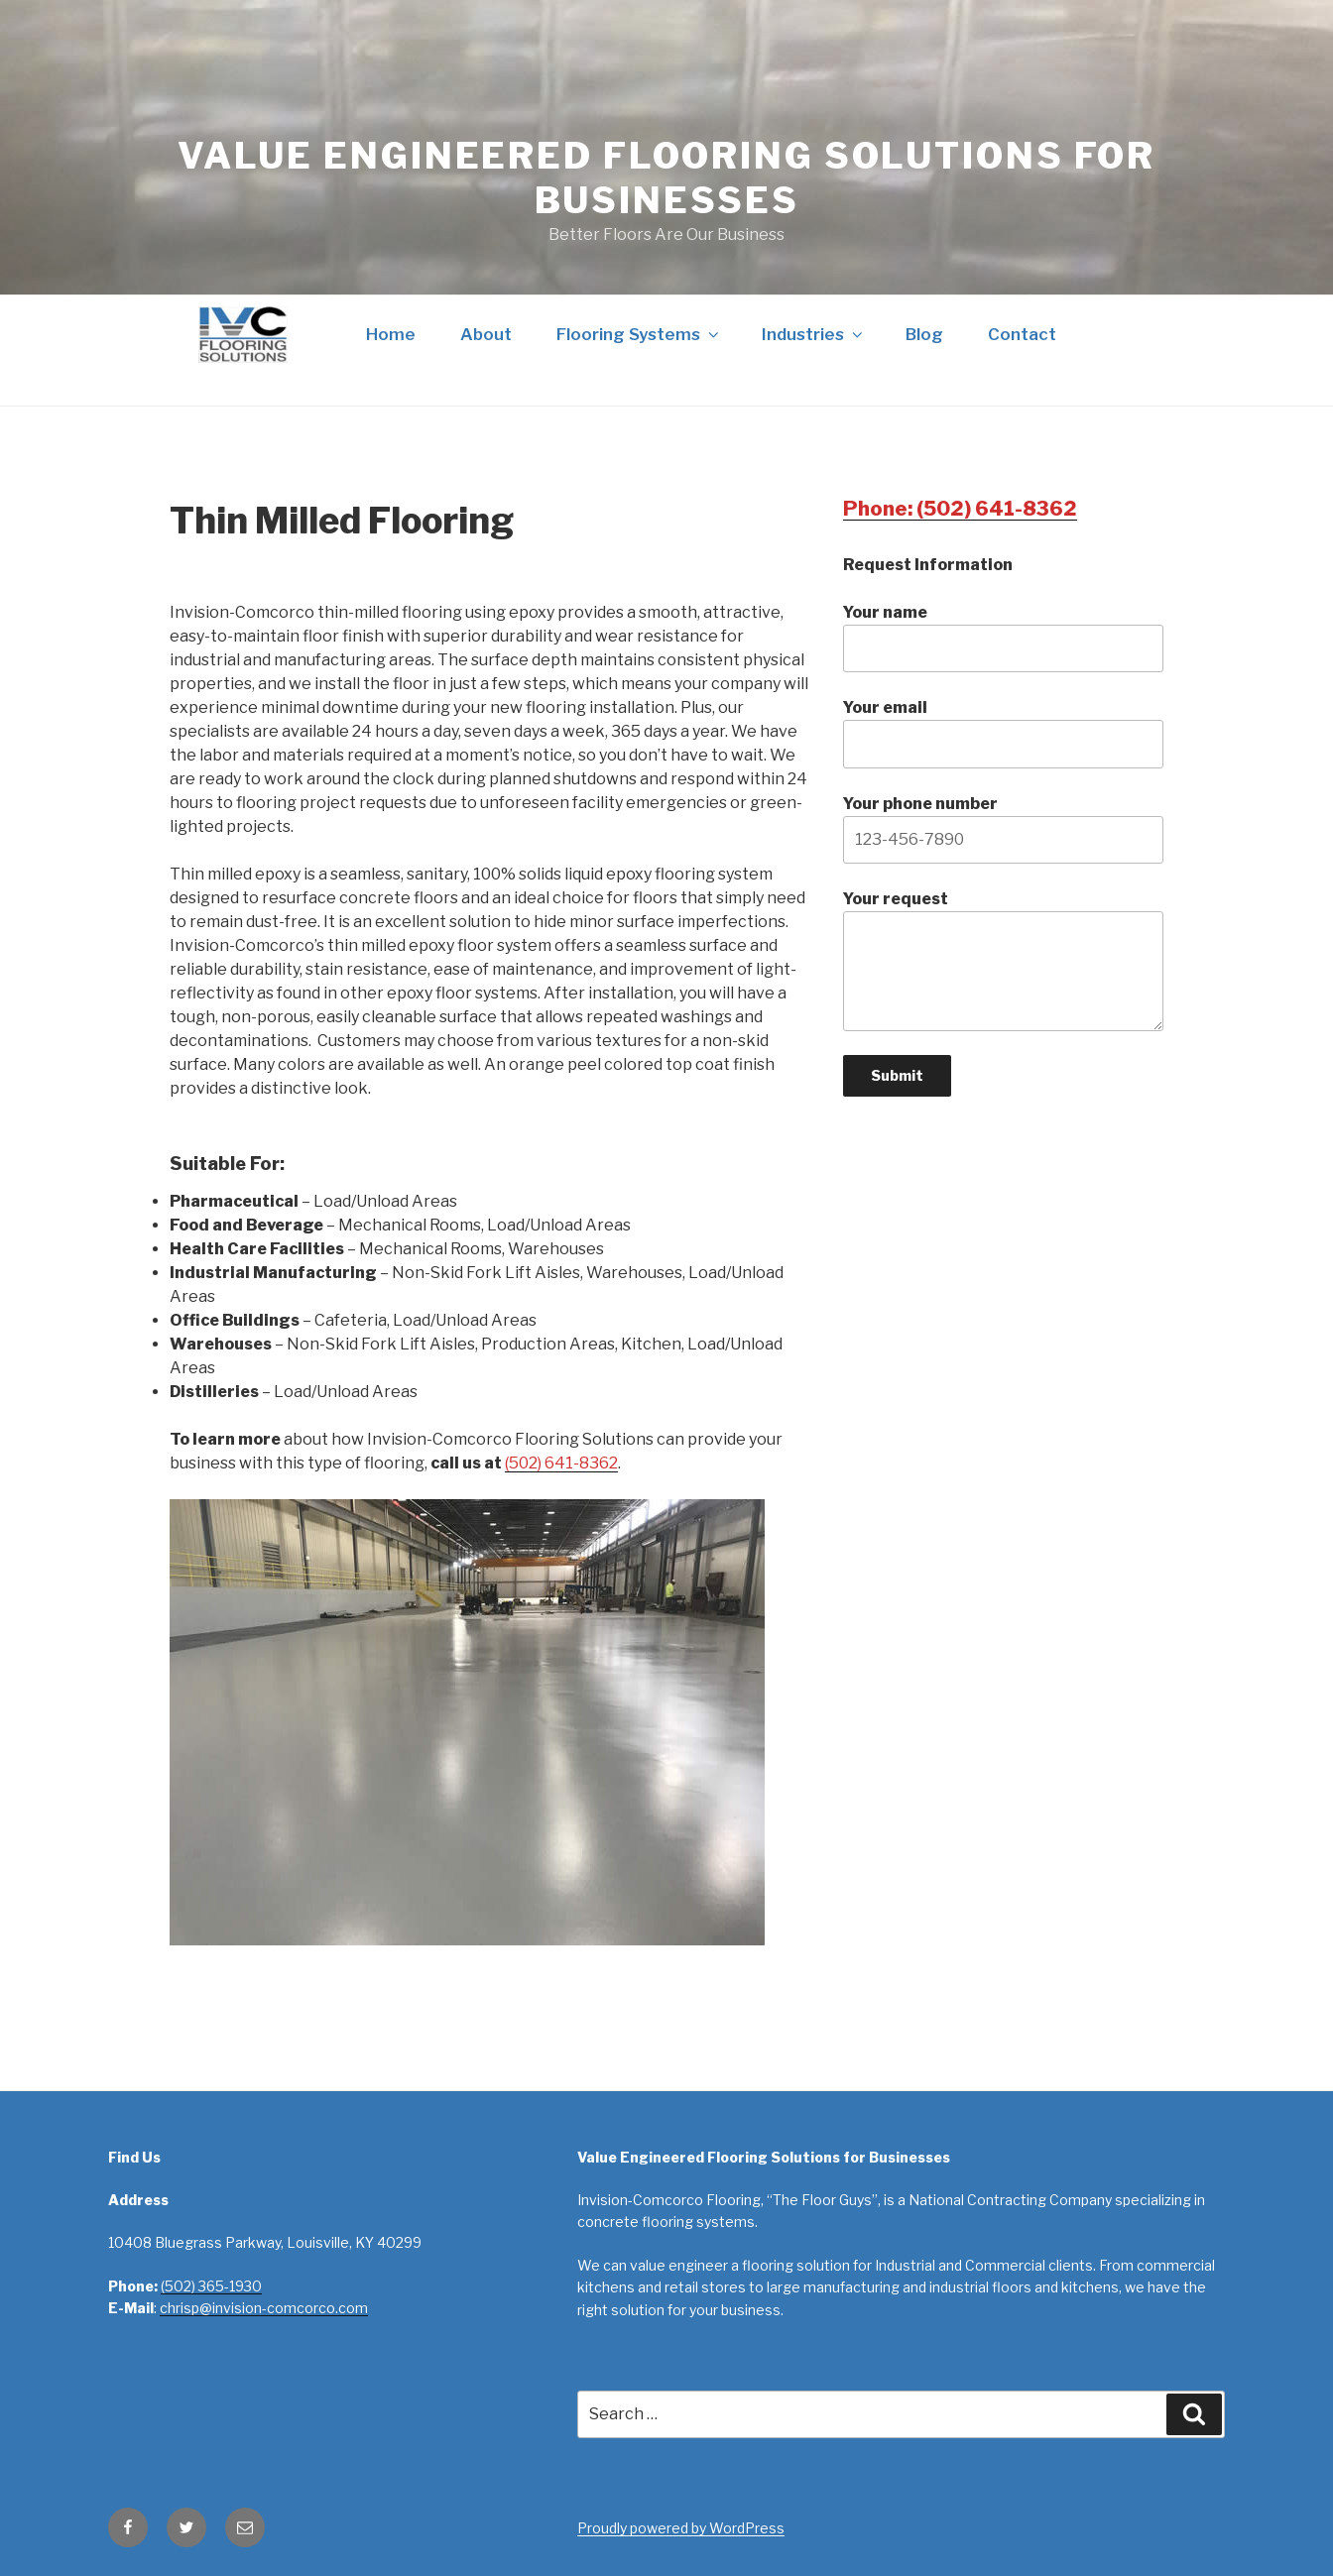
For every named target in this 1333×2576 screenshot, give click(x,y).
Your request (1003, 959)
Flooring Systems (639, 334)
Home (391, 334)
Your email (1003, 732)
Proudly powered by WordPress (681, 2527)
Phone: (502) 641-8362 (960, 509)
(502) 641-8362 (561, 1463)
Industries (814, 334)
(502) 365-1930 (211, 2286)
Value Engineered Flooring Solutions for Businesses (666, 178)
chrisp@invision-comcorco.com (264, 2307)
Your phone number (1003, 829)
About (486, 334)
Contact (1022, 334)
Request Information (928, 564)
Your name (1003, 637)
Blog (924, 334)
